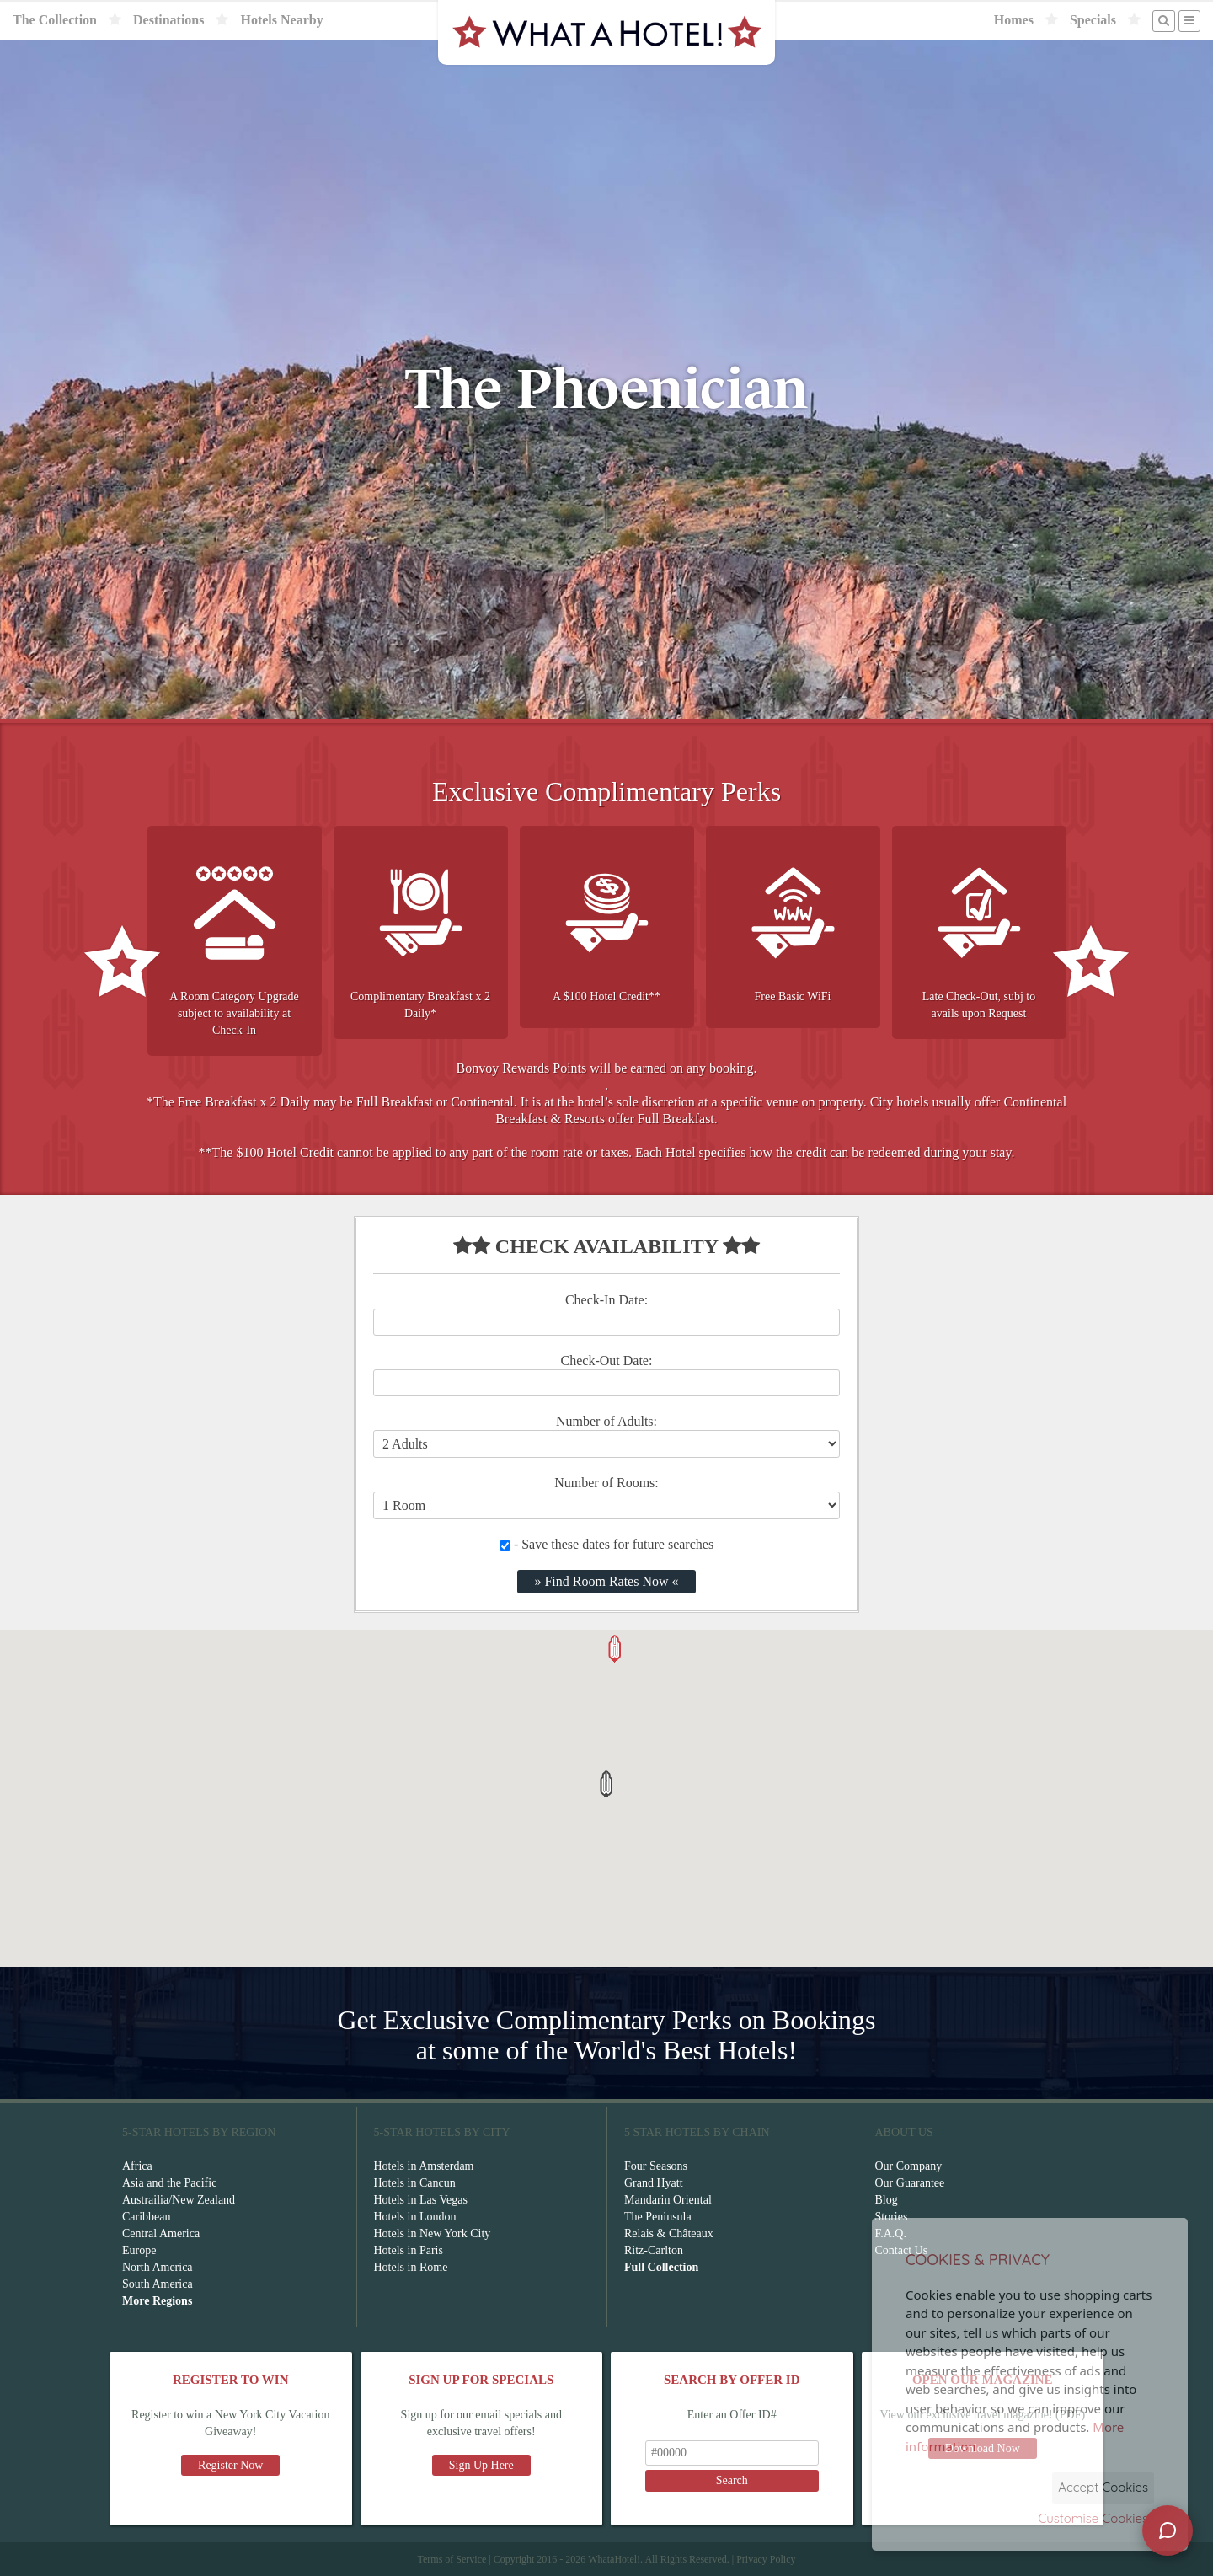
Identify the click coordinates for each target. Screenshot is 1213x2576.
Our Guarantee (910, 2183)
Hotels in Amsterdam (424, 2166)
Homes (1014, 20)
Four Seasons (655, 2166)
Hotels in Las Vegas (421, 2199)
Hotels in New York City (432, 2233)
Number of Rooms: (606, 1482)
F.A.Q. (890, 2233)
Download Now (982, 2448)
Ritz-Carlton (653, 2250)
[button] (606, 1784)
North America (157, 2267)
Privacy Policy (765, 2559)
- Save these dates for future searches (606, 1544)
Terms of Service (451, 2559)
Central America (161, 2233)
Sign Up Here (481, 2465)
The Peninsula (658, 2216)
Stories (891, 2216)
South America (157, 2284)
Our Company (909, 2166)
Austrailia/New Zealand (178, 2199)
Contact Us (901, 2250)
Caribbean (146, 2216)
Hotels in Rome (411, 2267)
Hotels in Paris (408, 2250)
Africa (137, 2166)
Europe (139, 2250)
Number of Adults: (606, 1421)
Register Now (230, 2465)
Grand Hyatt (653, 2183)
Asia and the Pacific (169, 2183)
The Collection (55, 20)
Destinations (168, 20)
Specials (1093, 20)
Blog (886, 2199)
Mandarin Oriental (668, 2199)
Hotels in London (415, 2216)
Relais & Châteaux (668, 2233)
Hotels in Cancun (415, 2183)
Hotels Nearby (281, 20)
